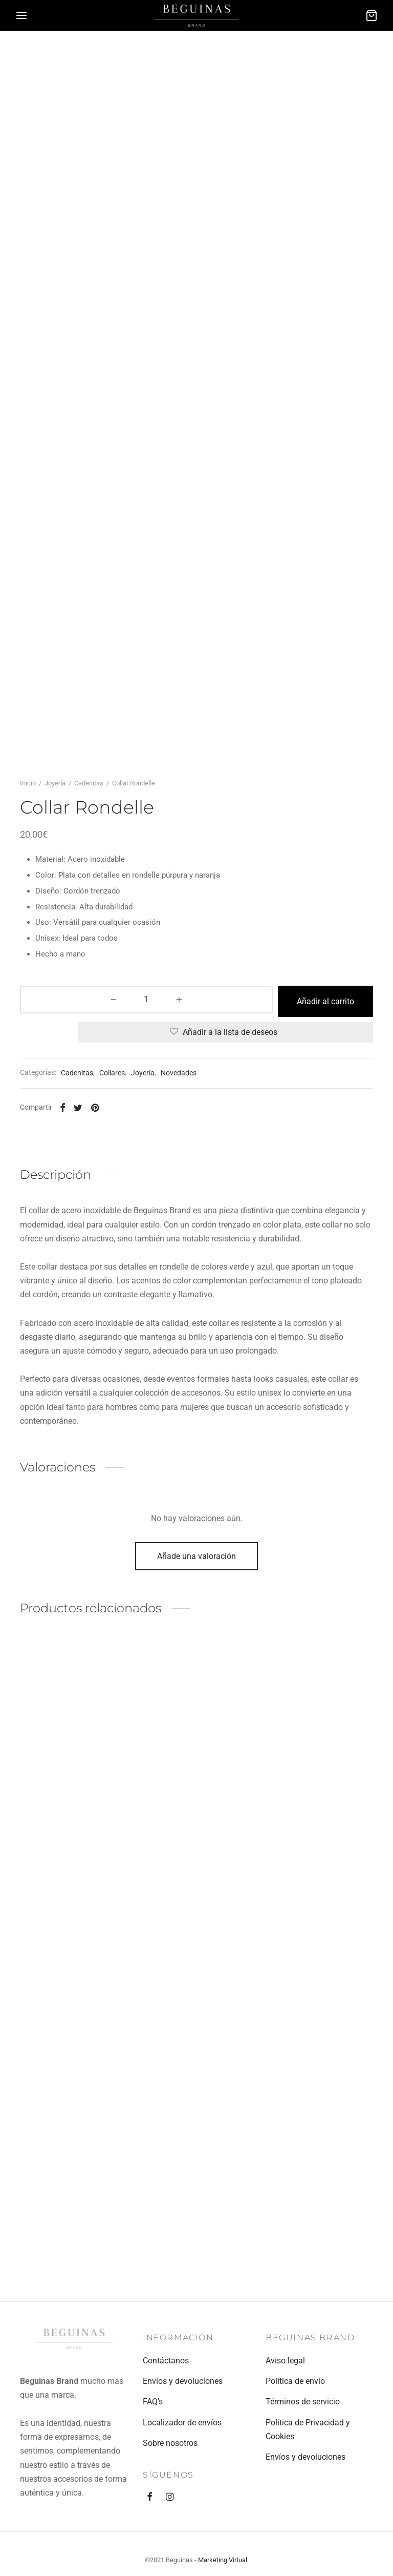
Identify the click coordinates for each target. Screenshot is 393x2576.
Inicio (28, 1019)
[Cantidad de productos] (46, 1235)
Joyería (55, 1019)
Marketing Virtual (223, 2560)
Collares (112, 1305)
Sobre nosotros (170, 2443)
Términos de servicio (303, 2401)
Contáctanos (166, 2360)
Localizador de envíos (182, 2422)
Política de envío (295, 2381)
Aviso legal (285, 2360)
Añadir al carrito (225, 1235)
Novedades (178, 1305)
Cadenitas (88, 1019)
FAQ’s (153, 2401)
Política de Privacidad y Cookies (308, 2429)
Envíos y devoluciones (183, 2381)
